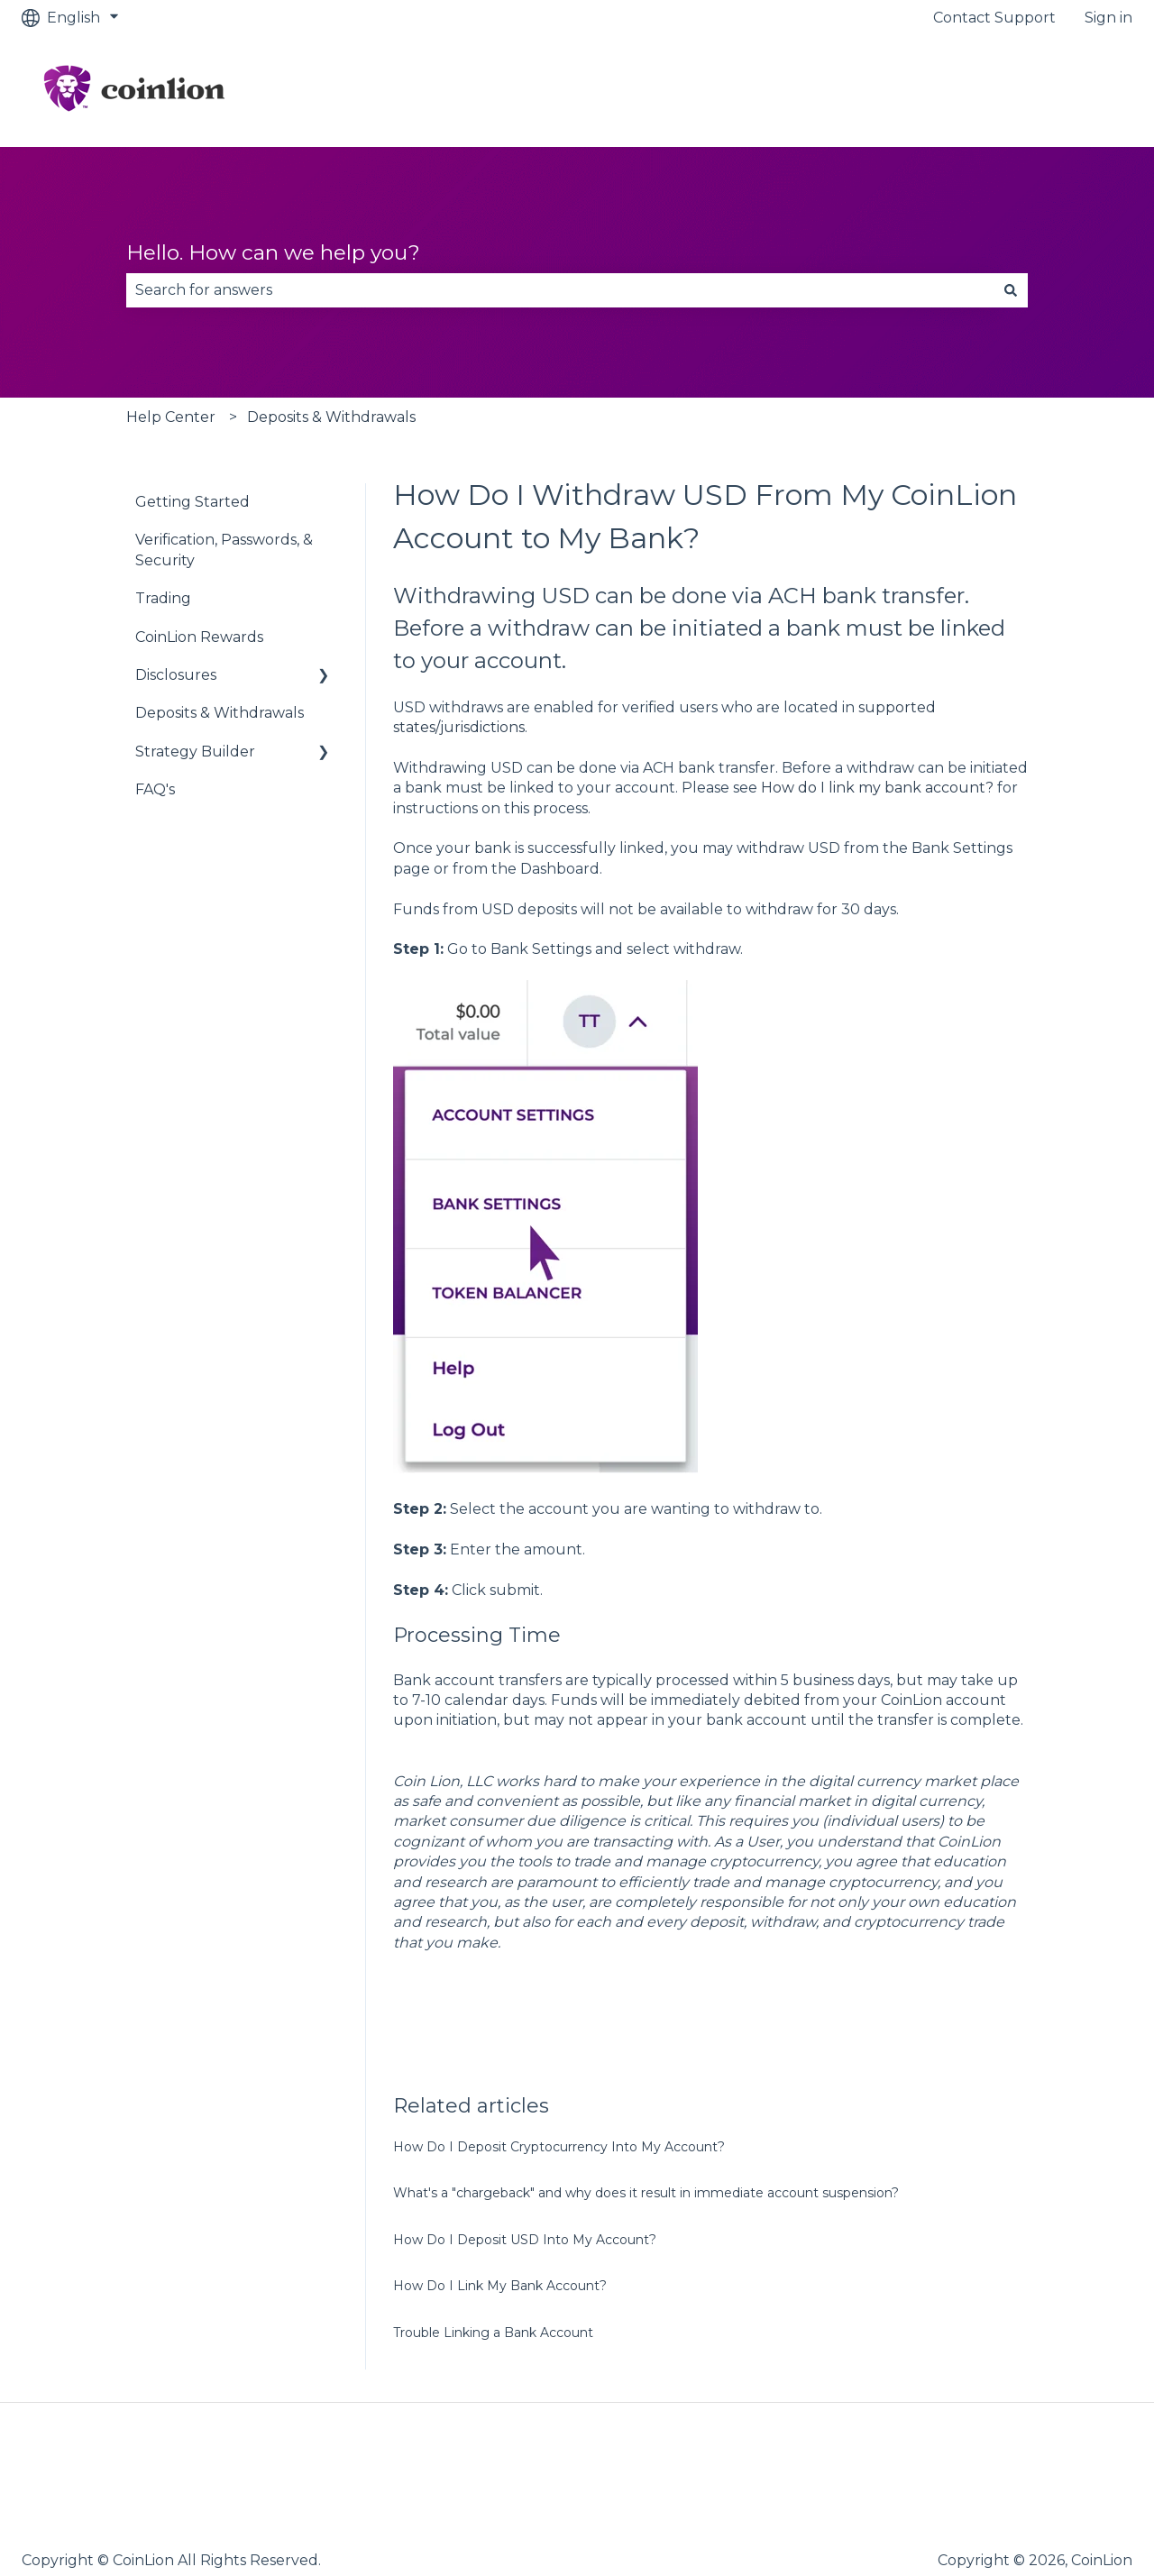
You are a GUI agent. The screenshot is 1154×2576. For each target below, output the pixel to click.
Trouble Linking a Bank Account (493, 2332)
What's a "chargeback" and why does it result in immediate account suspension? (646, 2193)
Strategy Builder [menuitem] (195, 751)
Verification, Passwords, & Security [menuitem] (224, 549)
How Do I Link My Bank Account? (500, 2286)
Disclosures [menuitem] (175, 674)
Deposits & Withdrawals (331, 417)
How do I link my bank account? (877, 787)
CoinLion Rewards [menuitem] (199, 637)
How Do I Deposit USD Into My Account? (524, 2240)
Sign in (1108, 17)
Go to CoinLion (1062, 90)
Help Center (170, 417)
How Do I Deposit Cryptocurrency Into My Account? (559, 2147)
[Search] (1011, 290)
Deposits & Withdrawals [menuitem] (219, 712)
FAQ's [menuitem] (155, 789)
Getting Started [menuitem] (192, 501)
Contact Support (994, 17)
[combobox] (560, 290)
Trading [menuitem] (163, 598)
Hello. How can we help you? (273, 252)
